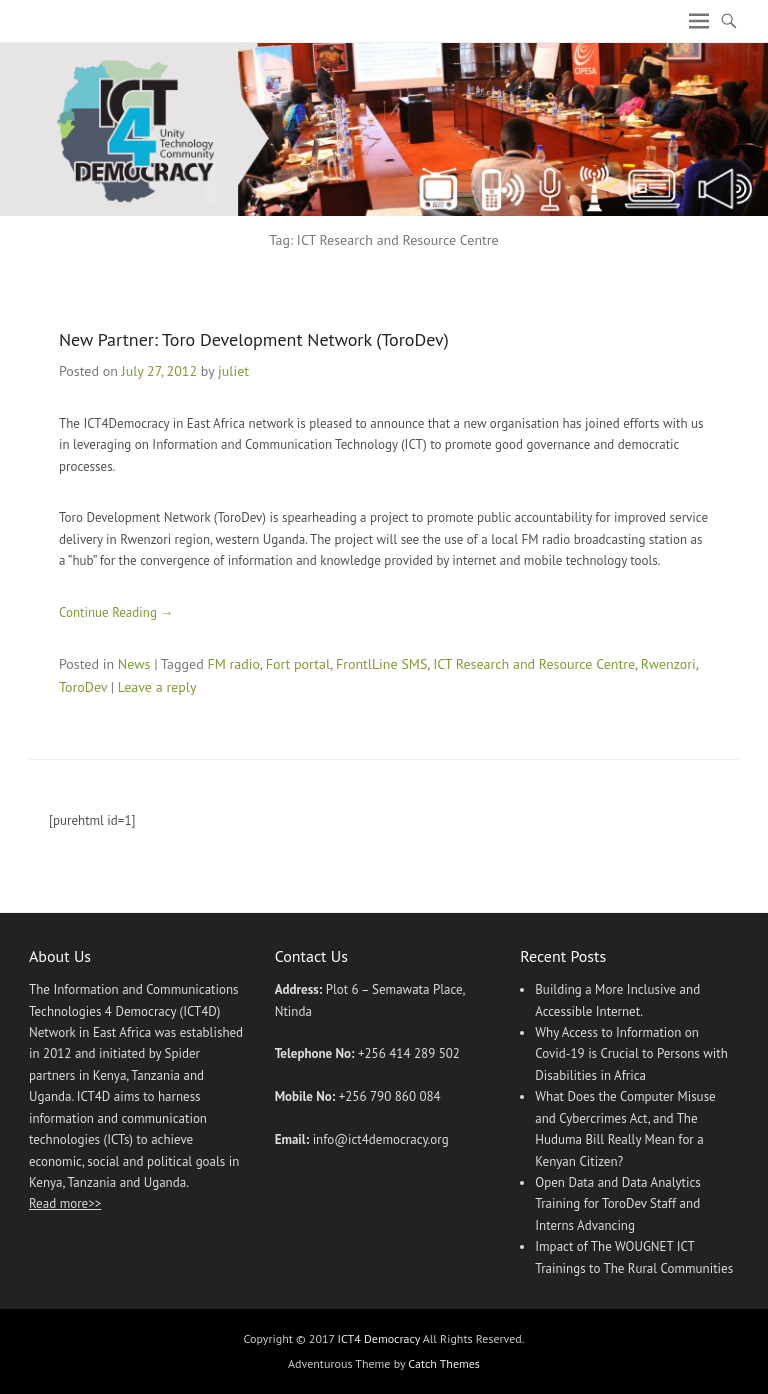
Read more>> (65, 1203)
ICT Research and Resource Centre (534, 664)
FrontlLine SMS (381, 664)
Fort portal (298, 664)
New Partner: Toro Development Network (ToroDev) (254, 339)
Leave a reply (157, 687)
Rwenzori (668, 664)
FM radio (233, 664)
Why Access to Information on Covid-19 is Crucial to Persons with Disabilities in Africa (631, 1054)
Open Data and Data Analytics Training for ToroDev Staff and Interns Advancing (618, 1204)
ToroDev (83, 687)
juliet (233, 371)
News (134, 664)
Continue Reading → (116, 612)
